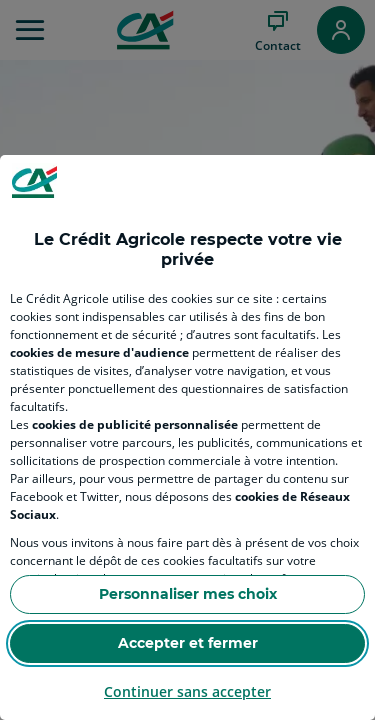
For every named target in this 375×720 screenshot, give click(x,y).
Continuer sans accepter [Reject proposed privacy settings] (187, 691)
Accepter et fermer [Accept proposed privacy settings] (188, 643)
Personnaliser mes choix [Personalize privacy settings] (188, 594)
